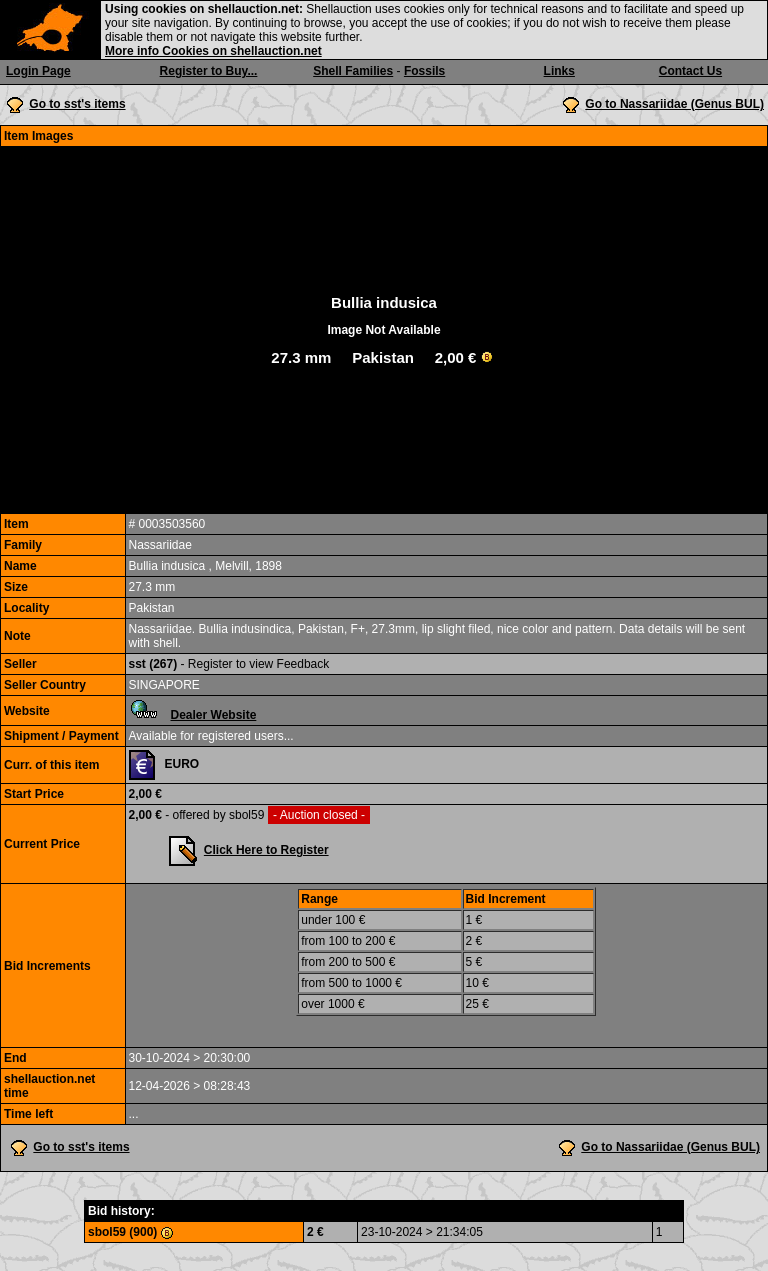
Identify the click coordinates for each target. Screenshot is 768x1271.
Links (559, 71)
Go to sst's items (77, 104)
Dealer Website (214, 715)
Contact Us (690, 71)
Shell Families (353, 71)
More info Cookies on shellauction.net (213, 51)
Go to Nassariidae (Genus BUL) (674, 104)
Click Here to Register (266, 850)
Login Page (38, 71)
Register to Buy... (209, 71)
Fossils (424, 71)
